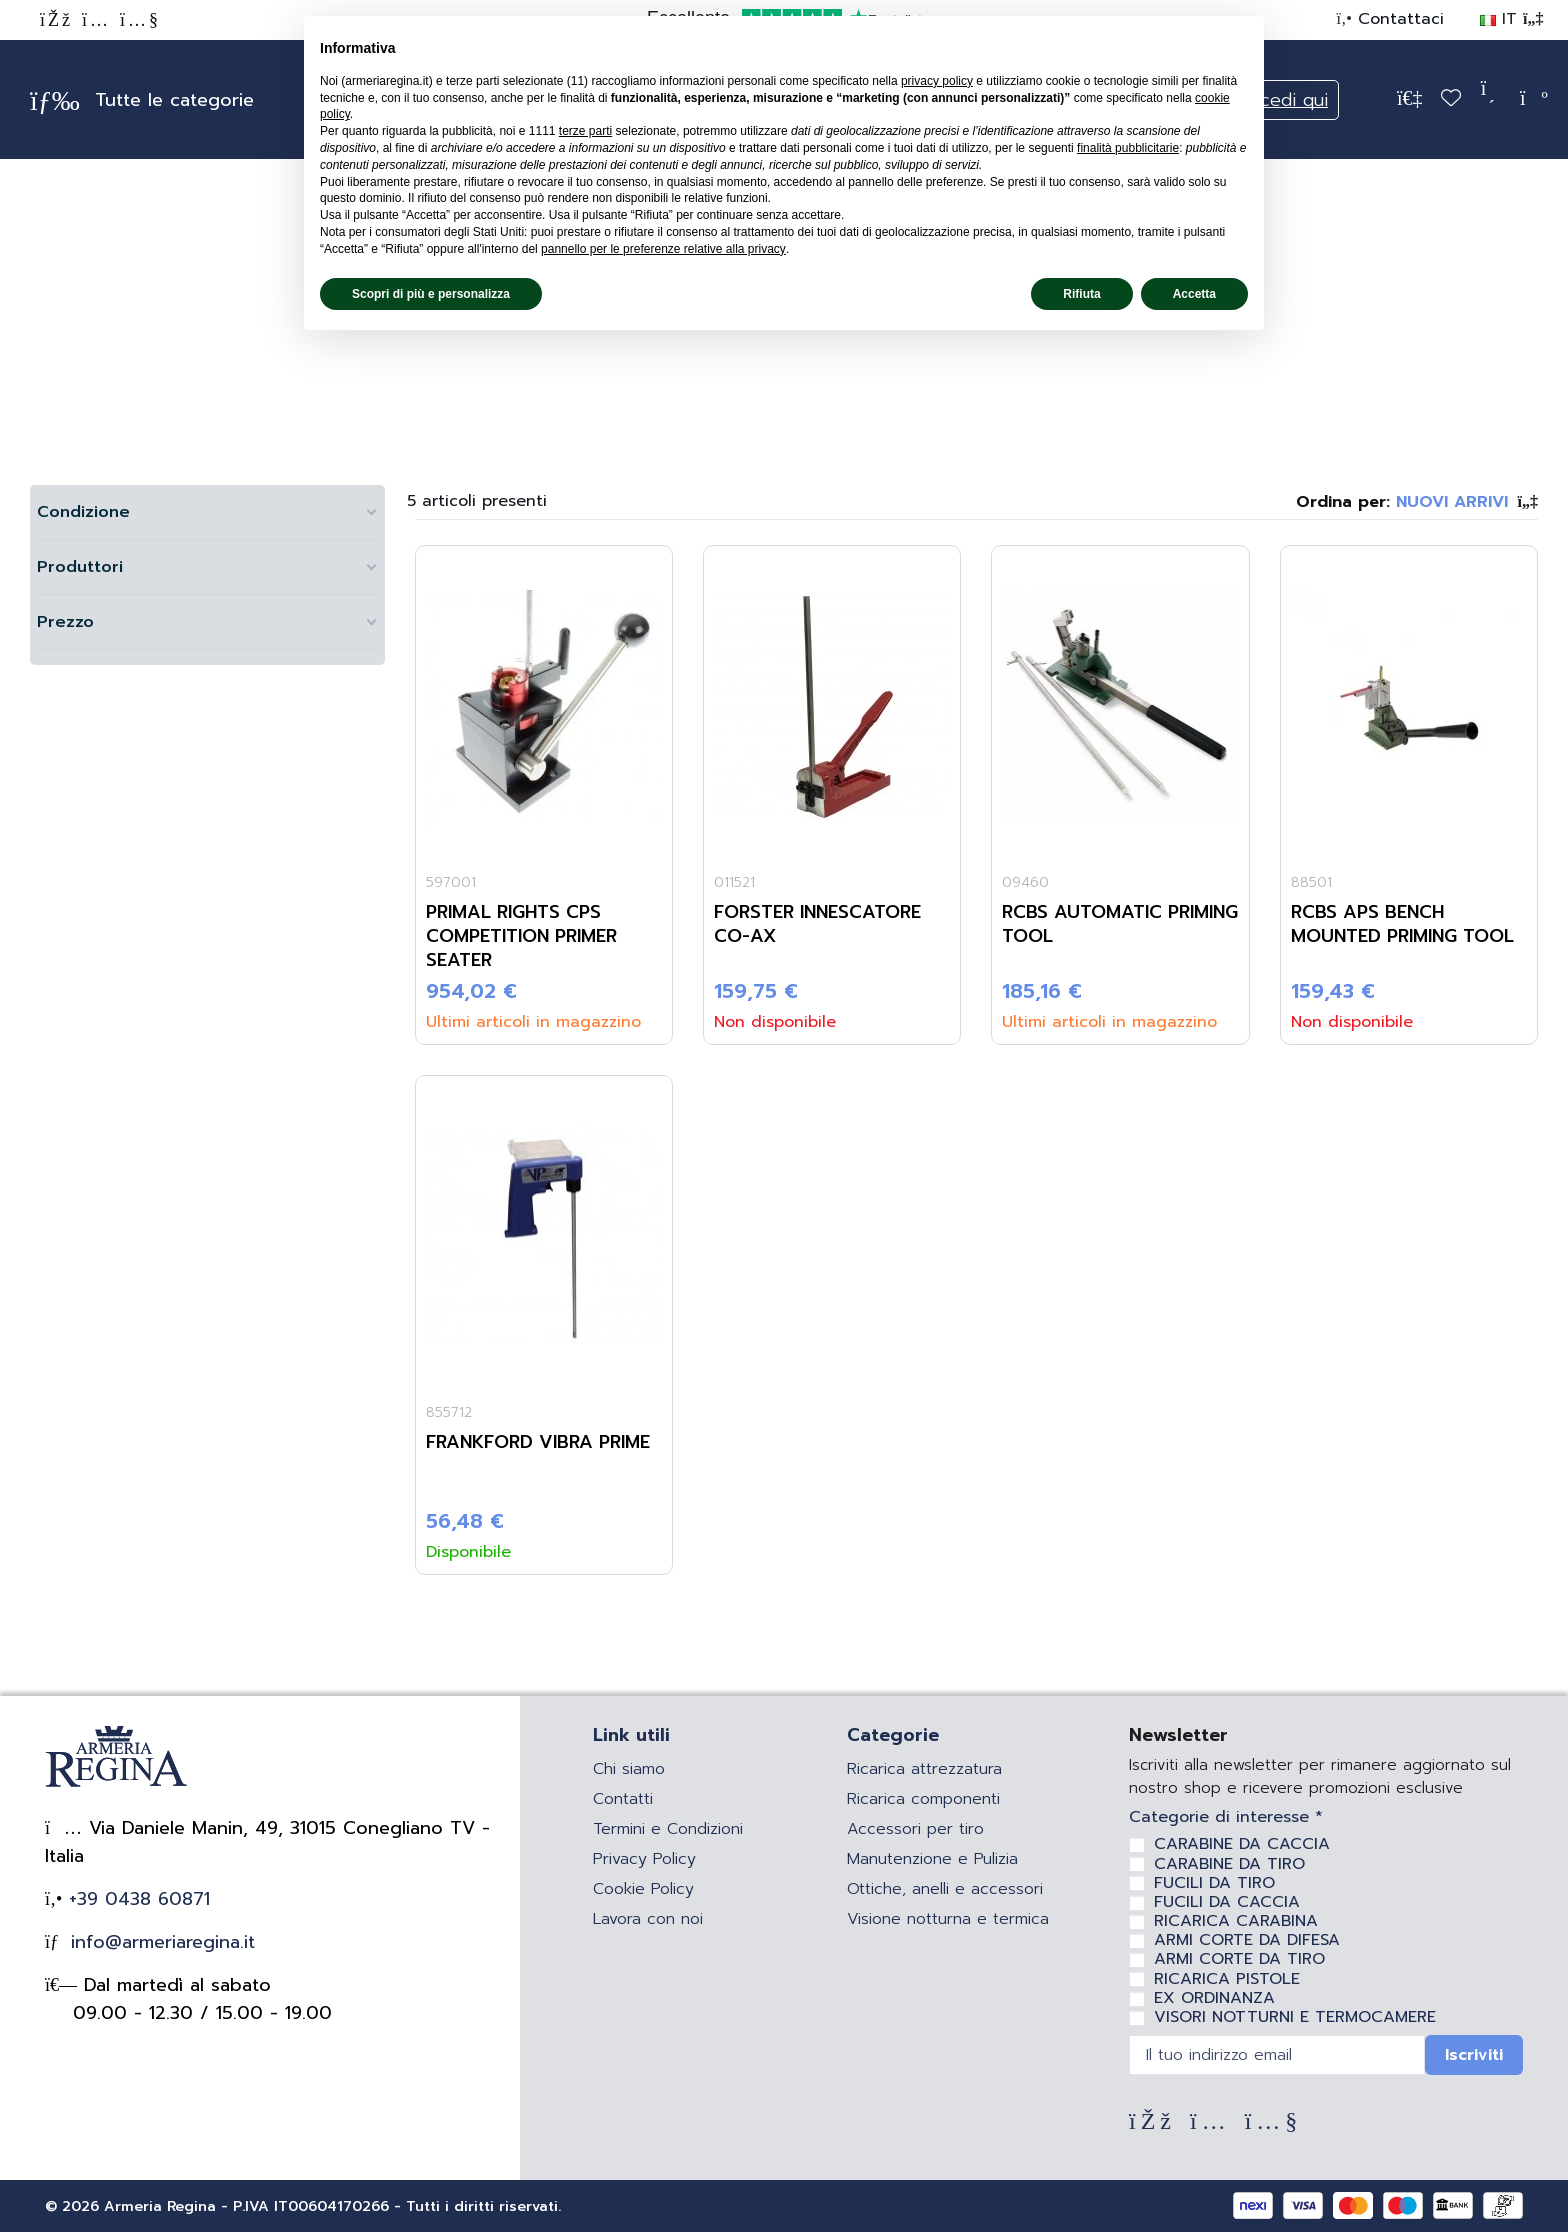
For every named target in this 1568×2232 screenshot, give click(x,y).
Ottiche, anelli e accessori (945, 1889)
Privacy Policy (644, 1859)
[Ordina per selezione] (1417, 502)
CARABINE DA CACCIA (1242, 1844)
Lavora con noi (648, 1919)
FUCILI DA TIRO (1214, 1883)
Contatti (623, 1799)
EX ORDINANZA (1214, 1998)
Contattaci (1398, 19)
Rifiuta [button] (1081, 294)
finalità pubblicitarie (1128, 148)
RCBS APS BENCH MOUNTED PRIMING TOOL (1402, 924)
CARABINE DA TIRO (1229, 1864)
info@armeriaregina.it (159, 1942)
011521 (734, 882)
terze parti (585, 131)
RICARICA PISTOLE (1227, 1979)
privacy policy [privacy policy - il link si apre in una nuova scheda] (937, 81)
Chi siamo (629, 1769)
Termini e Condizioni (668, 1829)
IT (1511, 19)
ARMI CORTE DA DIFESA (1247, 1940)
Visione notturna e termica (948, 1919)
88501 (1311, 882)
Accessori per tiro (915, 1829)
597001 (451, 882)
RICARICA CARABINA (1236, 1921)
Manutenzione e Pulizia (932, 1859)
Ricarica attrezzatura (924, 1769)
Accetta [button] (1194, 294)
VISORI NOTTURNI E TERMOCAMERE (1295, 2017)
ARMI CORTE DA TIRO (1239, 1959)
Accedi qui (1283, 100)
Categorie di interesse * (1226, 1817)
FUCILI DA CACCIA (1227, 1902)
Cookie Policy (643, 1889)
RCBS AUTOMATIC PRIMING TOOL (1120, 924)
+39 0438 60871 (136, 1899)
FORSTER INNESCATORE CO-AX (817, 924)
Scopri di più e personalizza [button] (431, 294)
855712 (449, 1412)
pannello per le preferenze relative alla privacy (663, 249)
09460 (1025, 882)
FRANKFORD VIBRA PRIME (538, 1442)
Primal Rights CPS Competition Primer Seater (521, 936)
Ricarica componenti (923, 1799)
